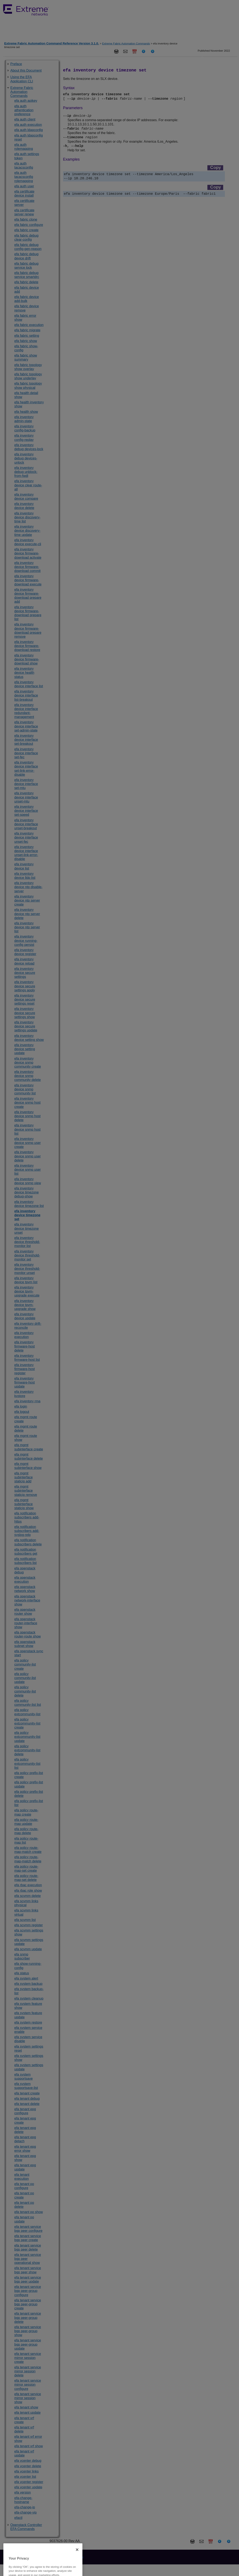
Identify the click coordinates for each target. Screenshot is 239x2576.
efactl (18, 2518)
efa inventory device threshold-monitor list (27, 1242)
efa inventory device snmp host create (27, 1102)
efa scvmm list (25, 1920)
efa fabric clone (25, 219)
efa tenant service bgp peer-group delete (27, 2317)
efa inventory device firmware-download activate (27, 553)
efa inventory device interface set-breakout (26, 739)
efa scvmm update (28, 1949)
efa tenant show (26, 2407)
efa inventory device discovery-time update (27, 530)
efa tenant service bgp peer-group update (27, 2344)
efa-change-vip (25, 2512)
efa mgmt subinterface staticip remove (25, 1490)
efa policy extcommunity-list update (27, 1736)
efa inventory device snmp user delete (27, 1156)
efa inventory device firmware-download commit (27, 567)
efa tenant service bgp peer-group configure (27, 2291)
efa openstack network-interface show (27, 1600)
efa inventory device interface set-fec (26, 753)
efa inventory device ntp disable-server (28, 887)
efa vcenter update (28, 2487)
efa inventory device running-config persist (25, 940)
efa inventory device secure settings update (25, 1026)
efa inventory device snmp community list (25, 1089)
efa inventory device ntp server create (27, 900)
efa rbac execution (28, 1885)
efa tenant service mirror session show (27, 2398)
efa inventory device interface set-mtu (26, 784)
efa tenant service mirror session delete (27, 2371)
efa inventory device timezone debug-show (26, 1192)
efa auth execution (28, 124)
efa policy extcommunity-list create (27, 1723)
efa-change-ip (24, 2507)
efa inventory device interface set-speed (26, 810)
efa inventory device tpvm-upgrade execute (26, 1291)
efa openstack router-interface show (25, 1623)
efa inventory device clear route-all (28, 485)
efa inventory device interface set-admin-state (26, 726)
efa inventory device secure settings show (24, 1013)
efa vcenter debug (27, 2460)
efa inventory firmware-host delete (24, 1346)
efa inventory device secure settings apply (24, 986)
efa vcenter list (25, 2476)
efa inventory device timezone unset (26, 1228)
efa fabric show (25, 341)
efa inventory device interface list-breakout (26, 695)
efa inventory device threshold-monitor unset (27, 1268)
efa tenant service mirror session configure (27, 2384)
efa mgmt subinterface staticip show (24, 1504)
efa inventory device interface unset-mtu (26, 797)
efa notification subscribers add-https (26, 1517)
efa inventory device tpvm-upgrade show (25, 1305)
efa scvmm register (28, 1925)
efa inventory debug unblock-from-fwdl (25, 472)
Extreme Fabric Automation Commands (126, 43)
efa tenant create (27, 2093)
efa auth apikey (25, 100)
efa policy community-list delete (25, 1691)
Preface (16, 64)
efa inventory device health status (24, 672)
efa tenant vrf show (28, 2446)
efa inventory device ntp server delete (27, 914)
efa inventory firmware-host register (24, 1369)
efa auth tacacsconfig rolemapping (23, 177)
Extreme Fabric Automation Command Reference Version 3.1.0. (51, 43)
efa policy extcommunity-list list (27, 1763)
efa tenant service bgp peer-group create (27, 2304)
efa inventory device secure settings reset (24, 999)
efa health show (26, 411)
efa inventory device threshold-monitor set (27, 1255)
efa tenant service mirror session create (27, 2358)
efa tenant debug (27, 2098)
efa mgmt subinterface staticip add (23, 1477)
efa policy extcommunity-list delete (27, 1750)
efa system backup (28, 1983)
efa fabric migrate (27, 330)
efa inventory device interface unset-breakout (26, 824)
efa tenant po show (28, 2212)
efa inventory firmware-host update (24, 1382)
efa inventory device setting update (24, 1049)
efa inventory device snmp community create (27, 1062)
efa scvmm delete (27, 1896)
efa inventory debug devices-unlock (25, 458)
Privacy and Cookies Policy (67, 2557)
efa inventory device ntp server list (27, 927)
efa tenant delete (26, 2104)
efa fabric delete (26, 282)
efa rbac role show (28, 1890)
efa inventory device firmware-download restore (27, 646)
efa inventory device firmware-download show (26, 659)
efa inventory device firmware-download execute (28, 580)
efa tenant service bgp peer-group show (27, 2331)
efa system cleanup (28, 1998)
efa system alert (26, 1978)
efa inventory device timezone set (27, 1215)
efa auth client (24, 119)
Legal (44, 2557)
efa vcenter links (26, 2471)
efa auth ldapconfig (28, 130)
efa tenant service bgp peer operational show (27, 2259)
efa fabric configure (28, 225)
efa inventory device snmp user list (27, 1169)
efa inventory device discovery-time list (27, 517)
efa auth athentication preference (24, 110)
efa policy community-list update (25, 1678)
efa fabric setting (26, 335)
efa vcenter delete (27, 2466)
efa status (21, 1973)
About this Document (26, 70)
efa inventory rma (27, 1401)
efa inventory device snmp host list (27, 1129)
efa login (20, 1406)
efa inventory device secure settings (24, 973)
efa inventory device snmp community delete (27, 1076)
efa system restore (28, 2022)
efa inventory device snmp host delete (27, 1116)
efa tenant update (27, 2412)
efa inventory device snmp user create (27, 1143)
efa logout (21, 1412)
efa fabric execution (29, 325)
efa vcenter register (28, 2482)
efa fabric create (26, 230)
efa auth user (24, 186)
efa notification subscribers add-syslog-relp (26, 1531)
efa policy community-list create (25, 1664)
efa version (22, 2492)
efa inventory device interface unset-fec (26, 837)
